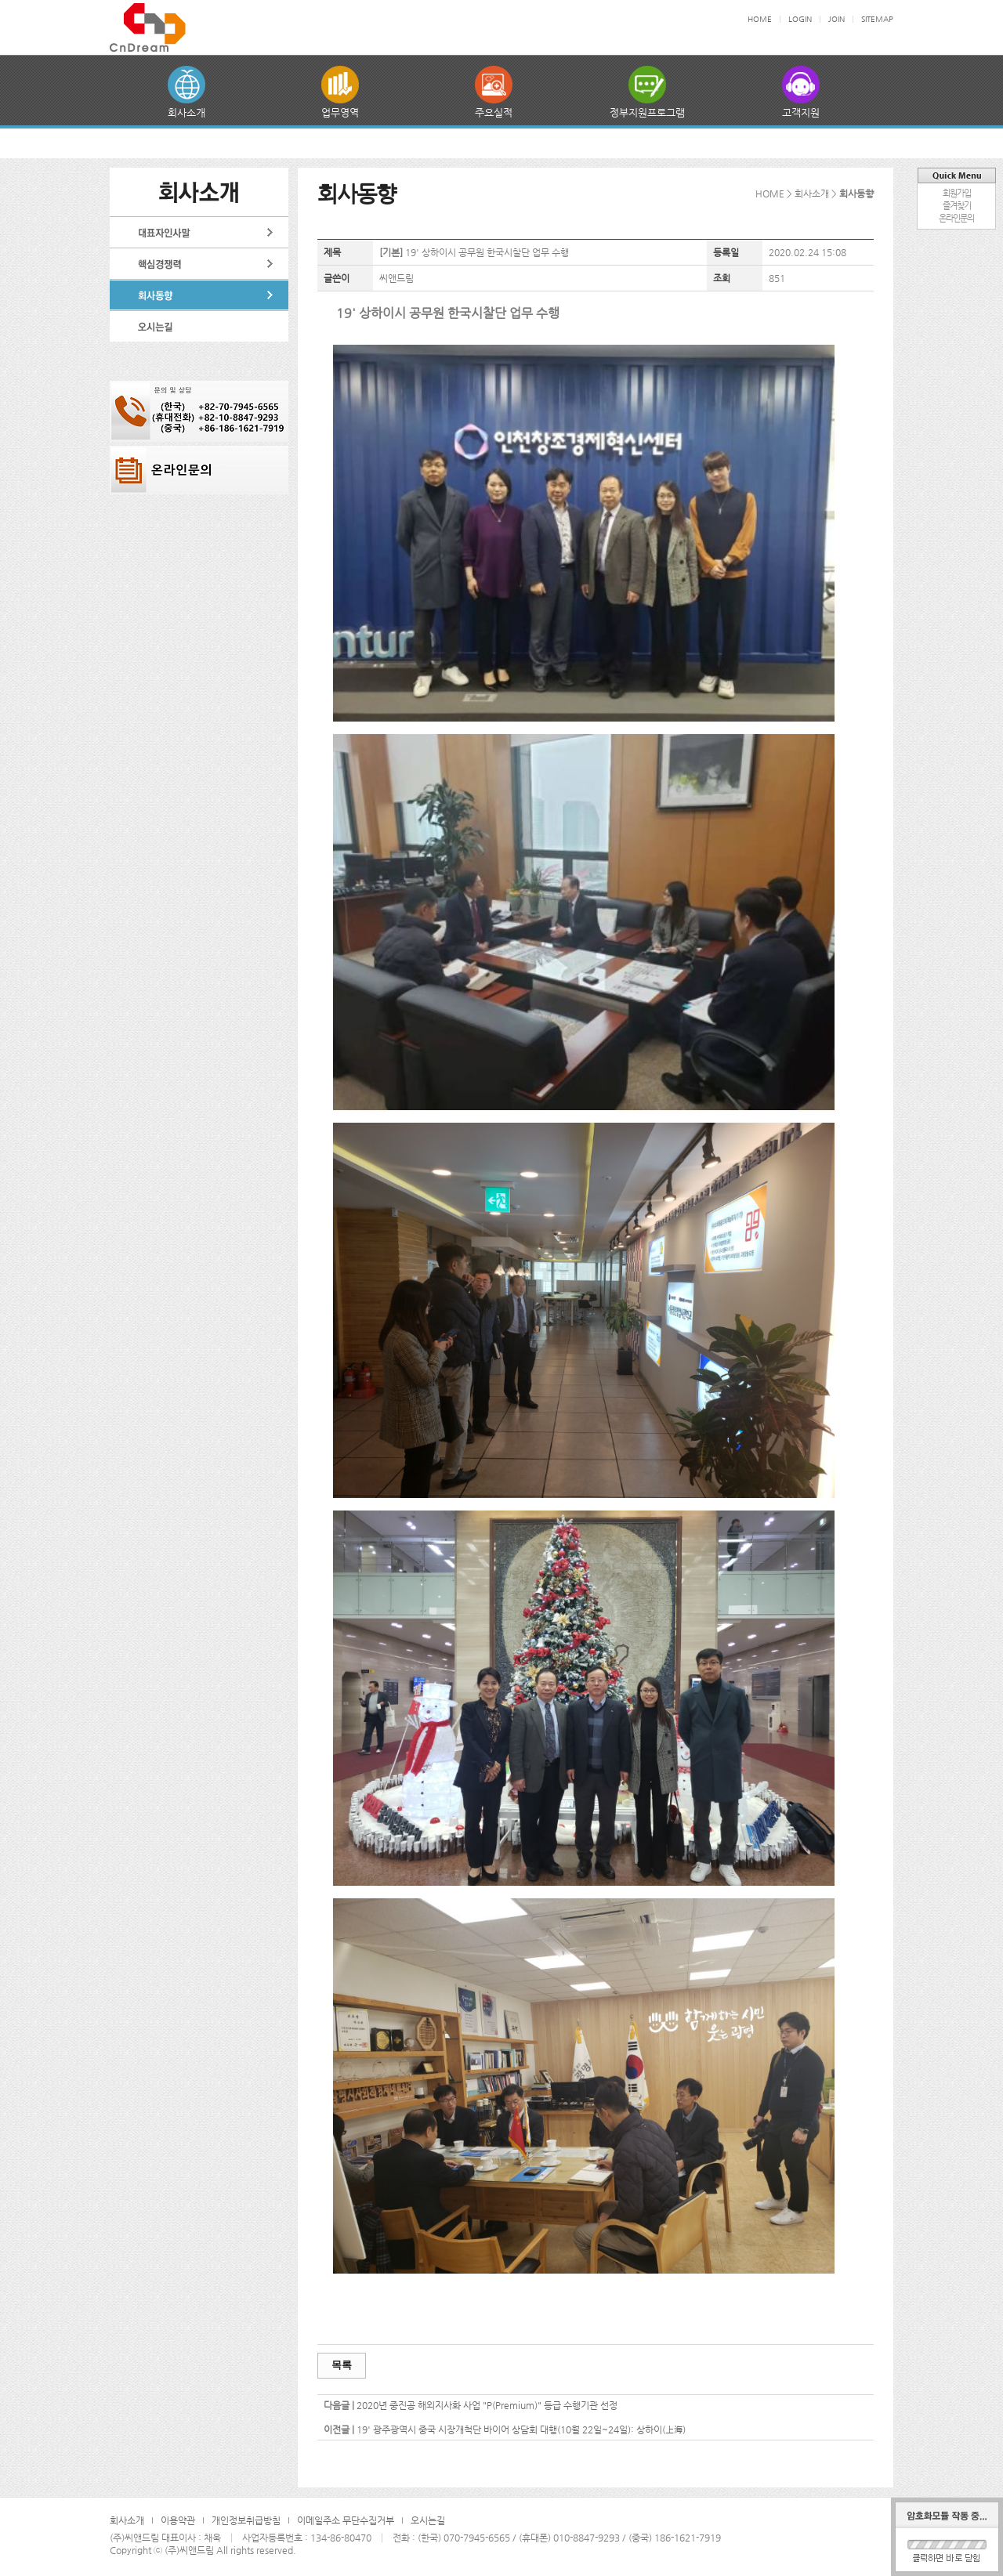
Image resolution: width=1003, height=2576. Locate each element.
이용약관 (178, 2520)
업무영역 (340, 112)
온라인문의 (956, 218)
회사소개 (186, 112)
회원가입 (957, 193)
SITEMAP (877, 19)
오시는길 (428, 2520)
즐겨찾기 (957, 206)
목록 (341, 2365)
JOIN (836, 19)
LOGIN (800, 19)
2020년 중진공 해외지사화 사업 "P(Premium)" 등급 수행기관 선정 (487, 2405)
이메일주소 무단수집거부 (345, 2520)
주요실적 (493, 112)
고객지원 (801, 112)
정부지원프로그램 (647, 112)
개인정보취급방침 (246, 2520)
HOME (760, 19)
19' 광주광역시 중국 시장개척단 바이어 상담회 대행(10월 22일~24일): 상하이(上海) (521, 2429)
